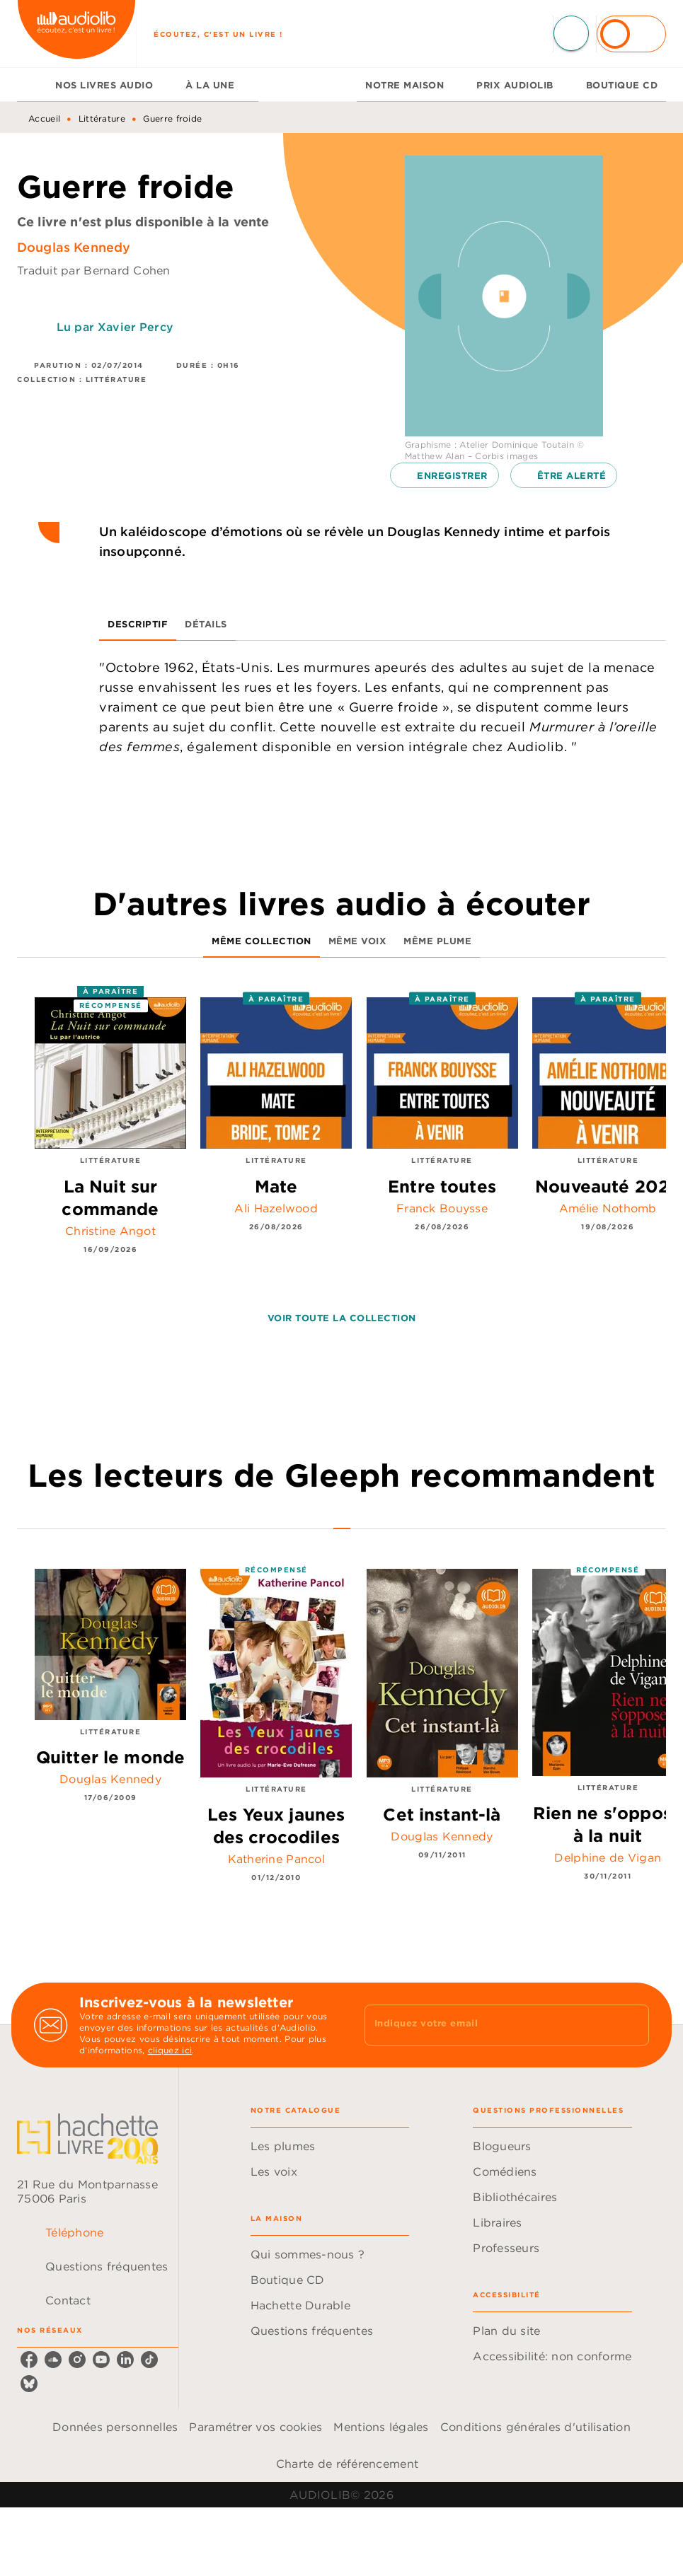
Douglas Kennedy (73, 247)
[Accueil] (76, 33)
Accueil (44, 118)
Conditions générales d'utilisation (535, 2427)
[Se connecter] (631, 34)
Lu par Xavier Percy (115, 327)
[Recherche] (571, 33)
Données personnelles (115, 2427)
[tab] (32, 85)
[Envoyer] (632, 2025)
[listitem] (29, 2360)
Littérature (102, 118)
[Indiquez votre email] (489, 2025)
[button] (444, 475)
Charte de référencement (347, 2463)
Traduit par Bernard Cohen (94, 270)
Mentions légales (380, 2427)
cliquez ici (170, 2050)
